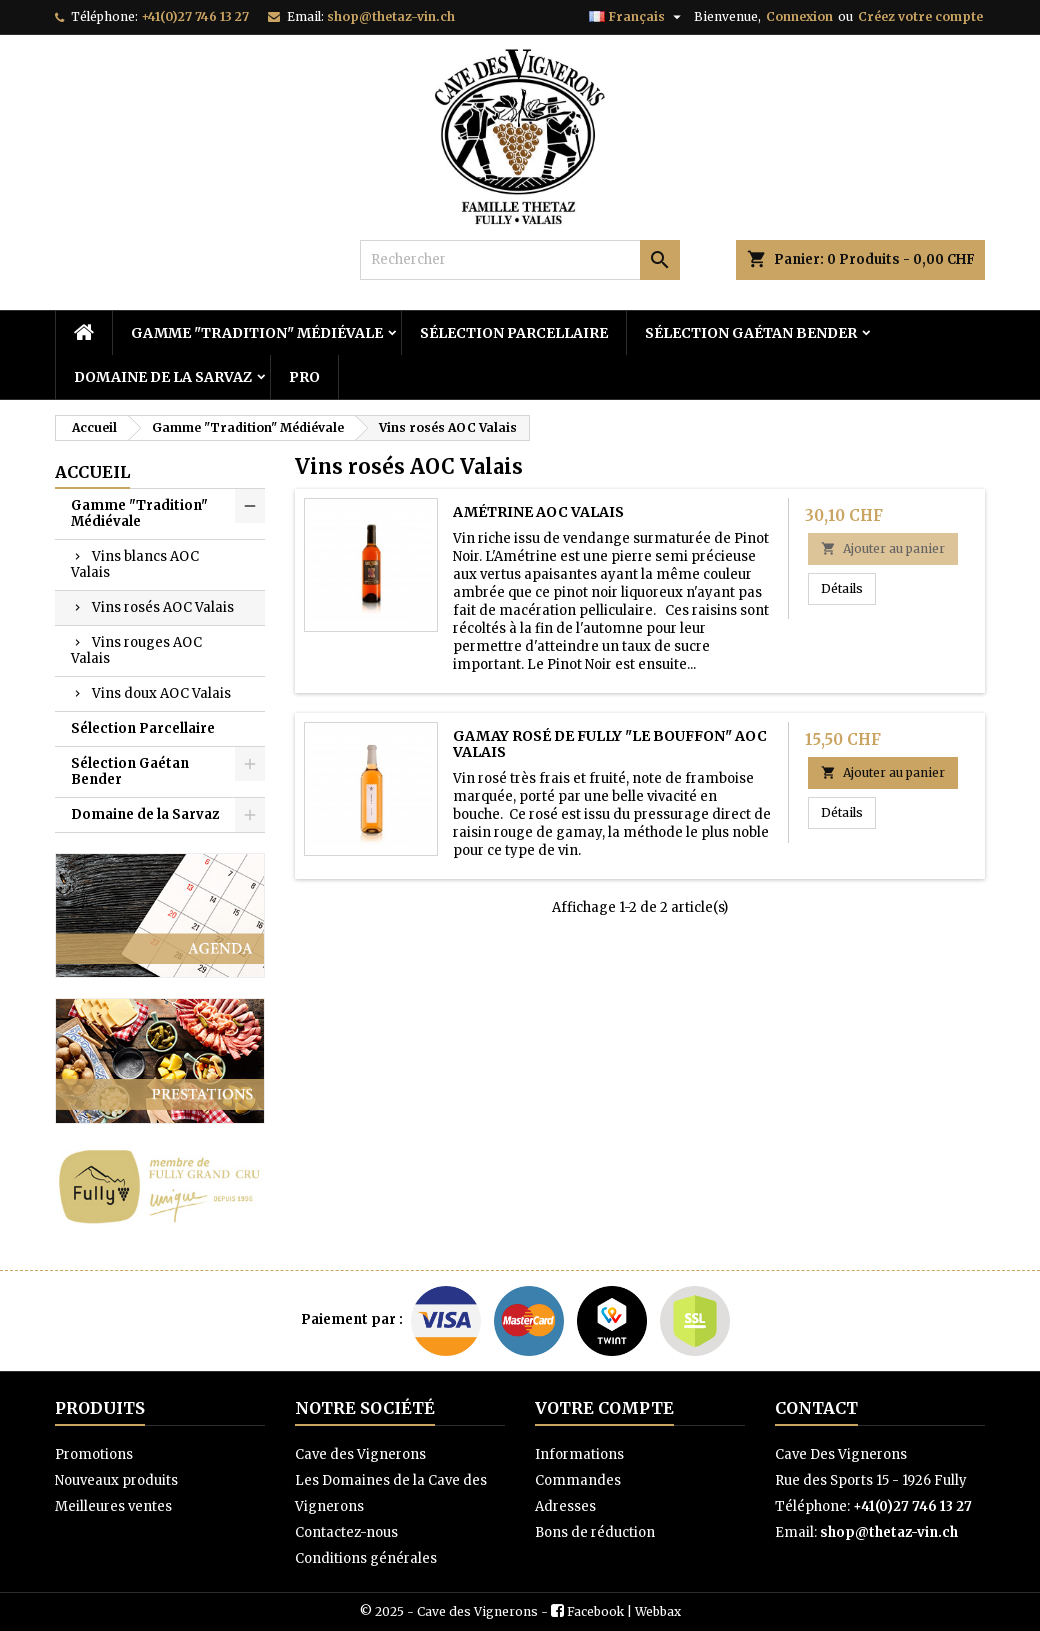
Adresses (565, 1506)
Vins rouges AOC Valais (136, 650)
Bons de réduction (595, 1532)
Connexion (799, 16)
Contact (816, 1408)
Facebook (595, 1611)
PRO (304, 377)
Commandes (578, 1480)
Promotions (94, 1454)
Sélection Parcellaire (514, 333)
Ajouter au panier (883, 548)
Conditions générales (366, 1558)
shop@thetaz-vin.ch (391, 16)
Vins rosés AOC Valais (163, 607)
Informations (579, 1454)
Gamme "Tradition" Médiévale (257, 333)
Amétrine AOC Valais (538, 512)
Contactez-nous (346, 1532)
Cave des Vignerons (360, 1454)
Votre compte (604, 1408)
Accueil (92, 472)
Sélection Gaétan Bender (751, 333)
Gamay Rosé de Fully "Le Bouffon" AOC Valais (610, 744)
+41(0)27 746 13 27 (195, 16)
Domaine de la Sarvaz (163, 377)
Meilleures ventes (113, 1506)
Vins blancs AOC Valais (135, 564)
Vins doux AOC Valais (161, 693)
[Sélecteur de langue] (637, 17)
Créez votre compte (920, 16)
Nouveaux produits (116, 1480)
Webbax (658, 1611)
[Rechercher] (520, 260)
